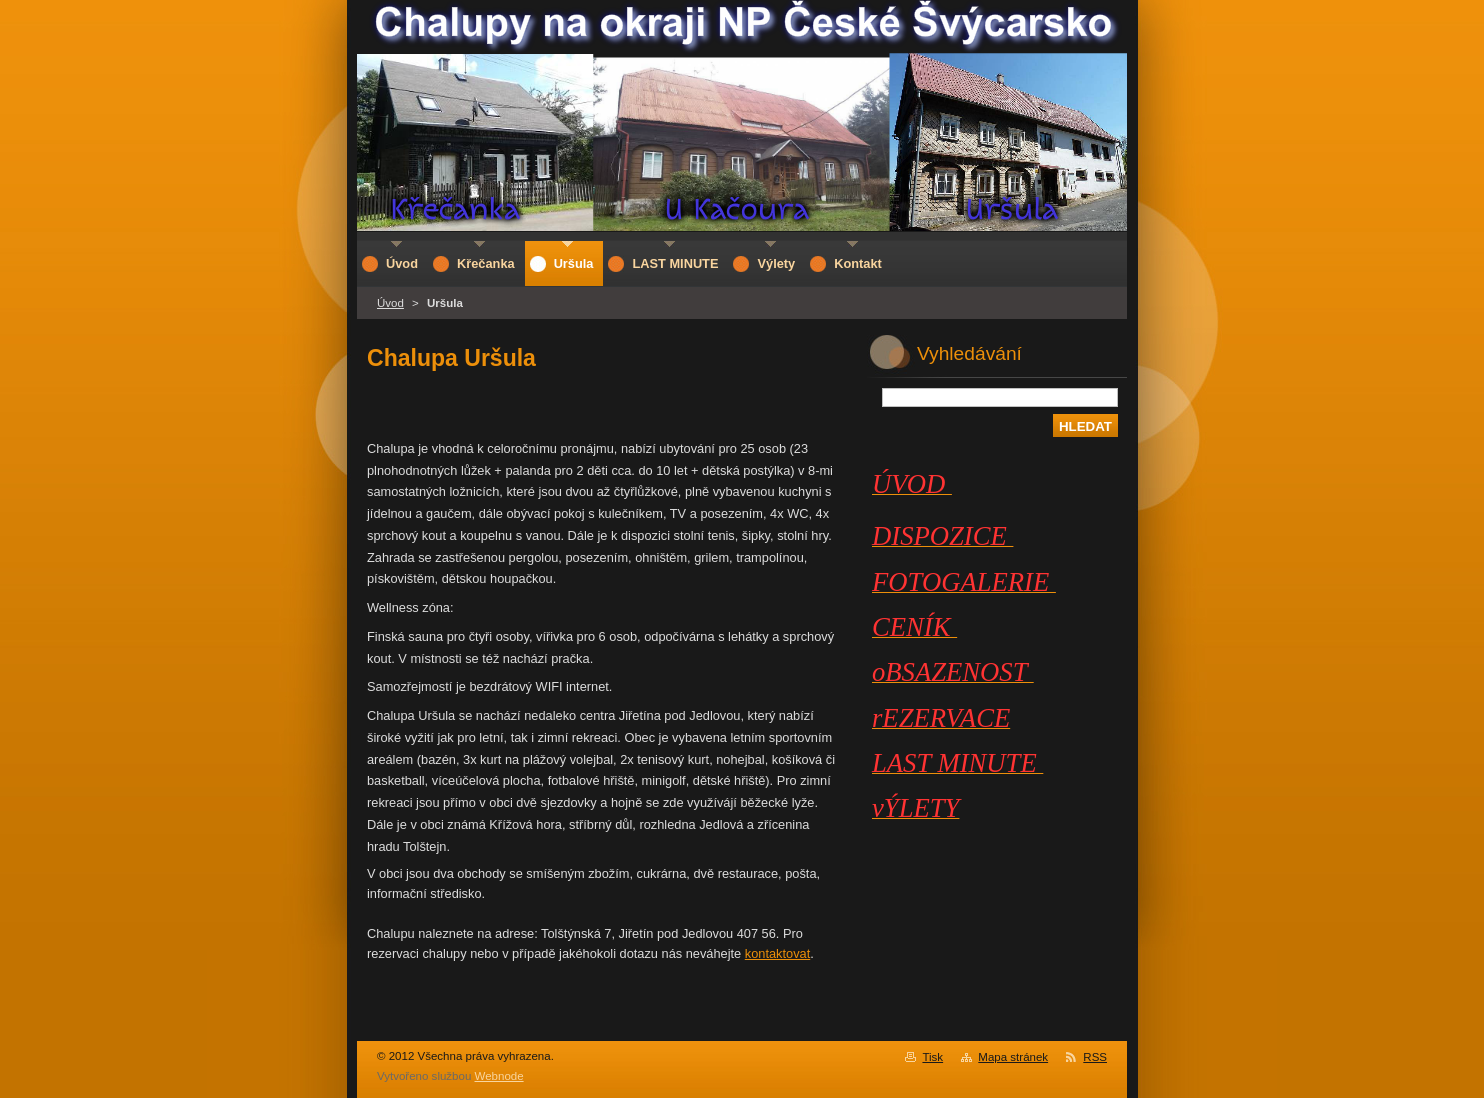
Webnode (499, 1076)
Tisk (932, 1057)
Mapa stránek (1013, 1057)
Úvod (390, 303)
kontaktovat (777, 953)
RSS (1095, 1057)
